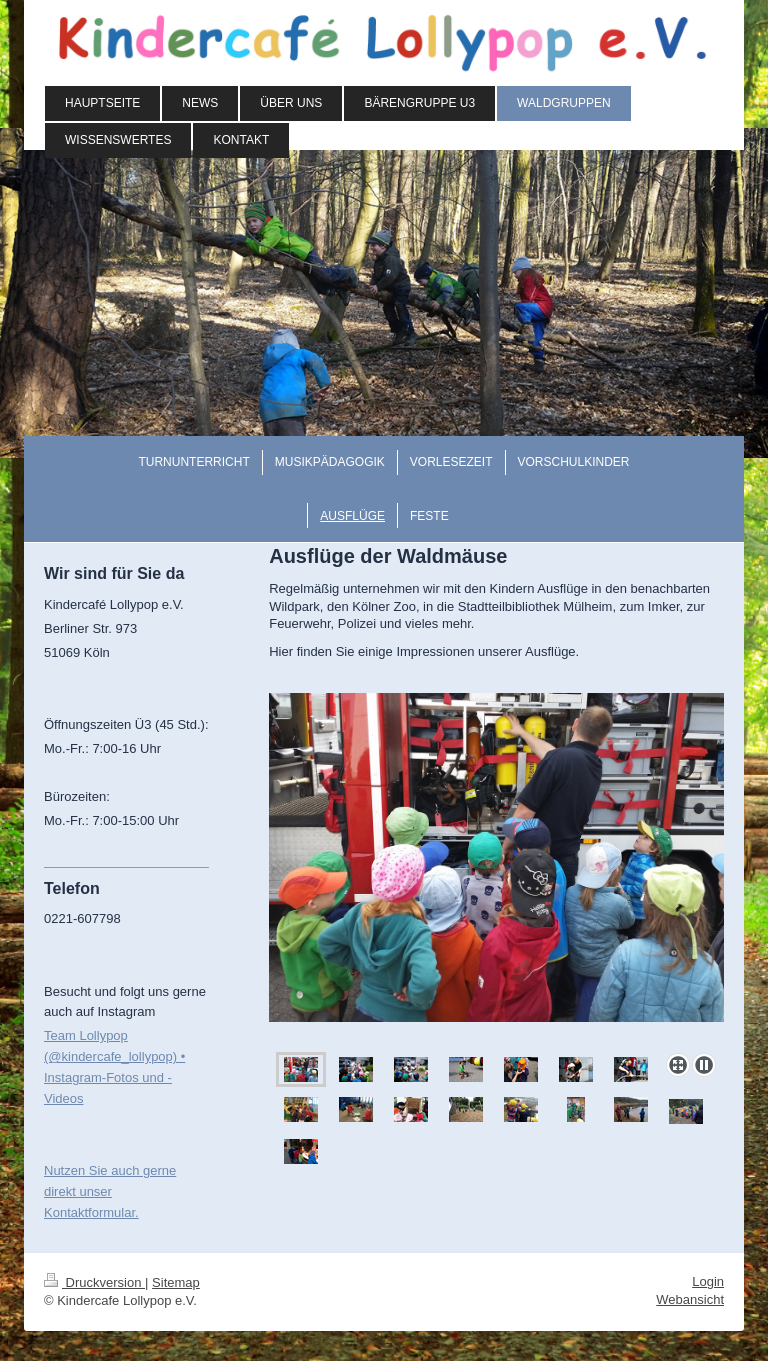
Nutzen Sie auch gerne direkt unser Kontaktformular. (110, 1191)
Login (708, 1281)
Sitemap (176, 1282)
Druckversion (94, 1282)
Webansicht (690, 1299)
